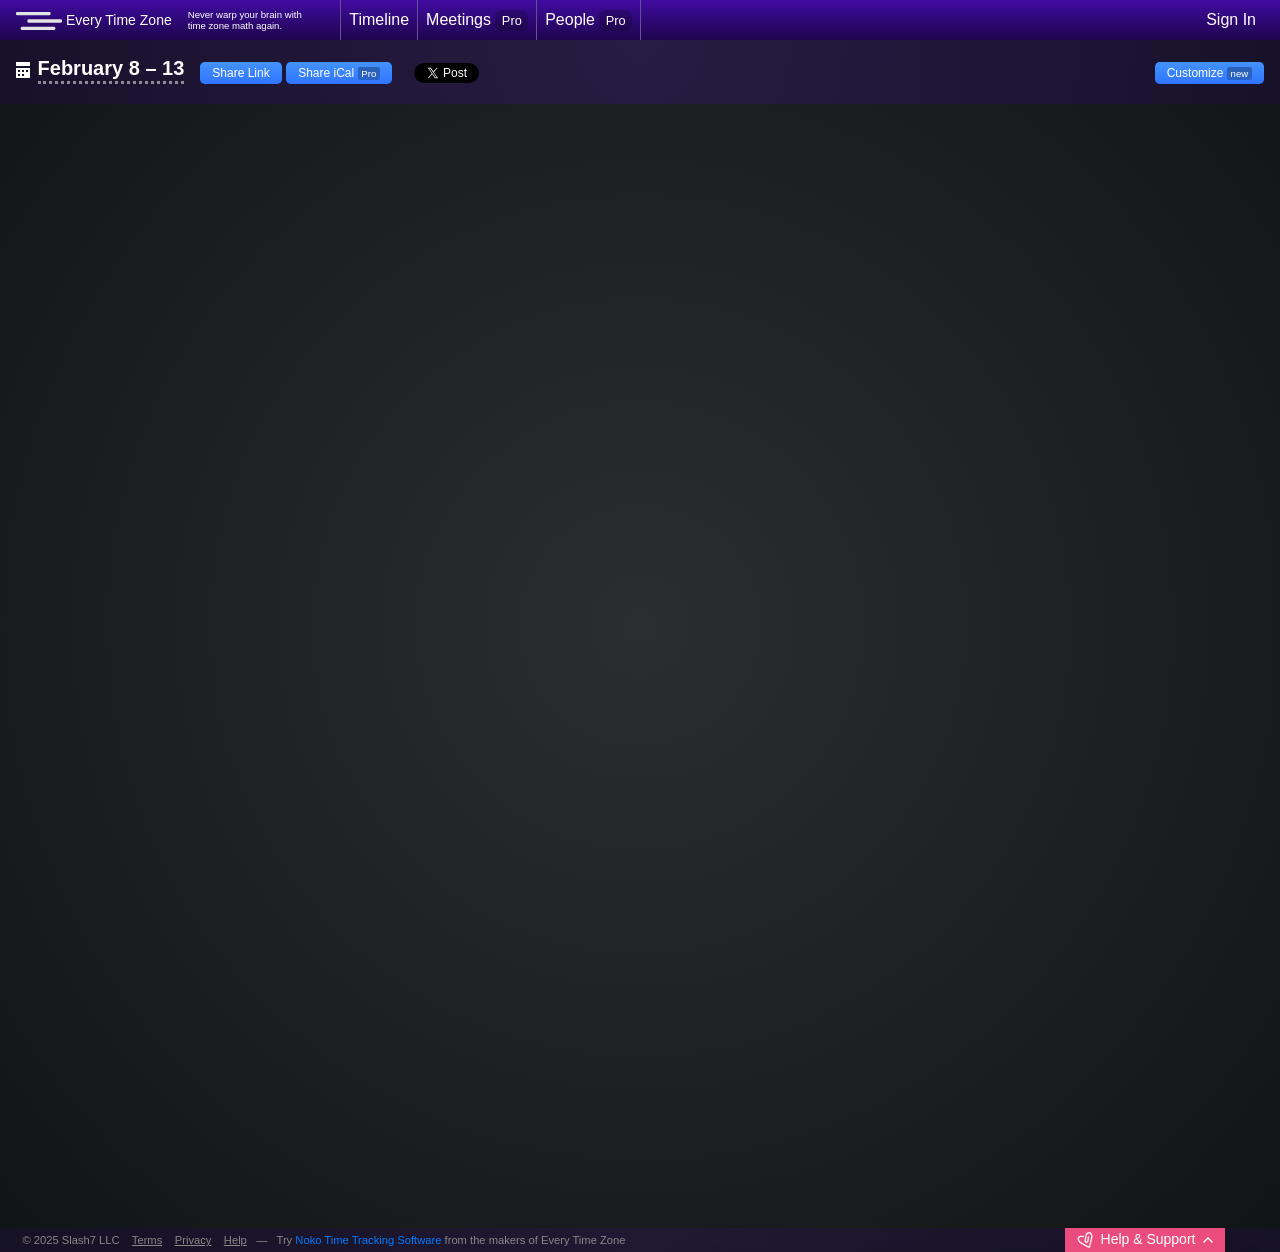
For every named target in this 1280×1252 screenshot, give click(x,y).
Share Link (240, 73)
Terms (147, 1240)
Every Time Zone (94, 21)
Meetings (477, 20)
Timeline (379, 19)
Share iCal (339, 73)
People (588, 20)
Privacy (193, 1240)
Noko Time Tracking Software (368, 1240)
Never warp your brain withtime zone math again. (245, 20)
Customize (1209, 73)
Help (235, 1240)
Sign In (1231, 19)
